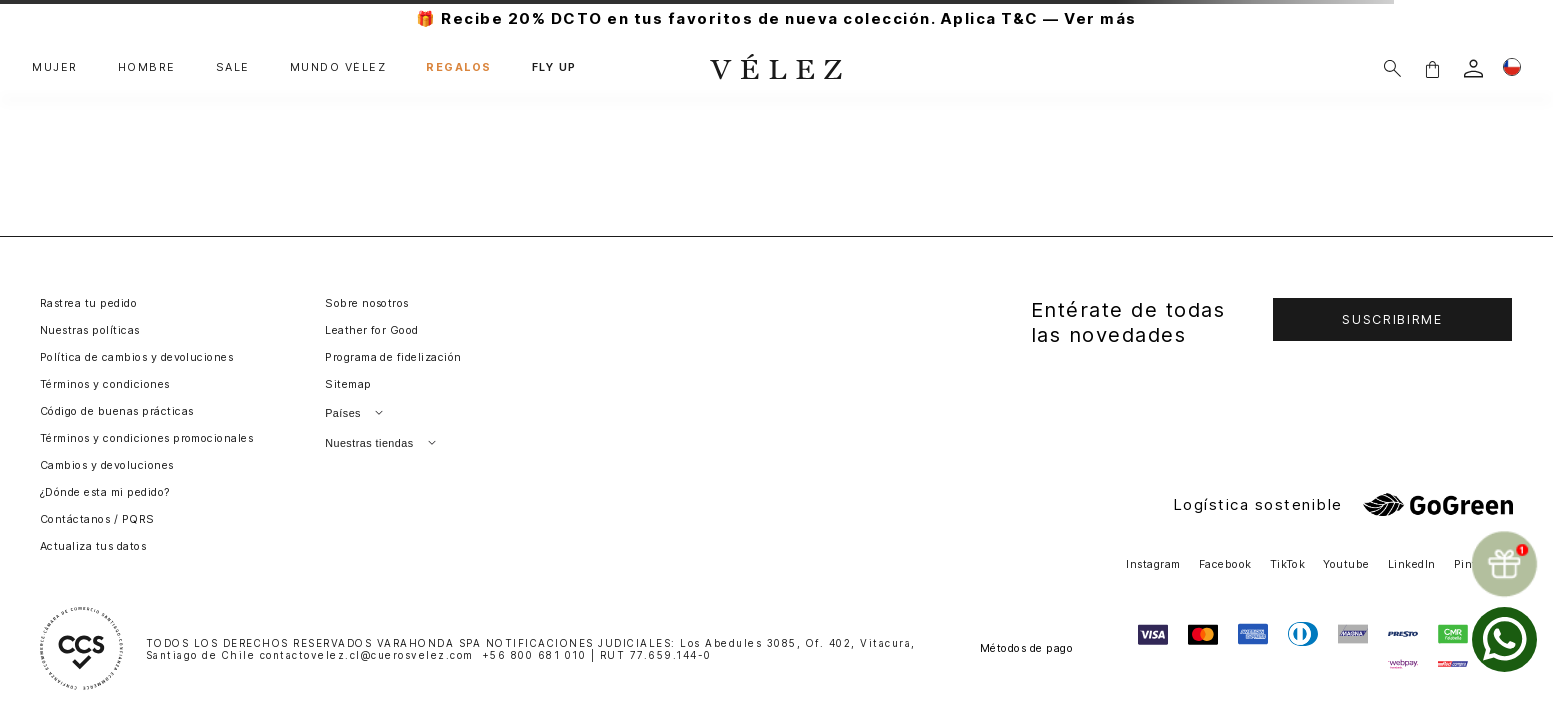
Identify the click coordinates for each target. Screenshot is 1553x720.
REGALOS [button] (459, 68)
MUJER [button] (55, 68)
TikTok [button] (1288, 564)
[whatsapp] (1504, 639)
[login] (1473, 68)
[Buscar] (1392, 68)
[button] (1432, 68)
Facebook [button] (1225, 564)
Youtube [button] (1346, 564)
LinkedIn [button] (1412, 564)
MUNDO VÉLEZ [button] (338, 68)
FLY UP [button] (554, 68)
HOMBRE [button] (147, 68)
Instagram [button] (1153, 564)
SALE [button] (233, 68)
